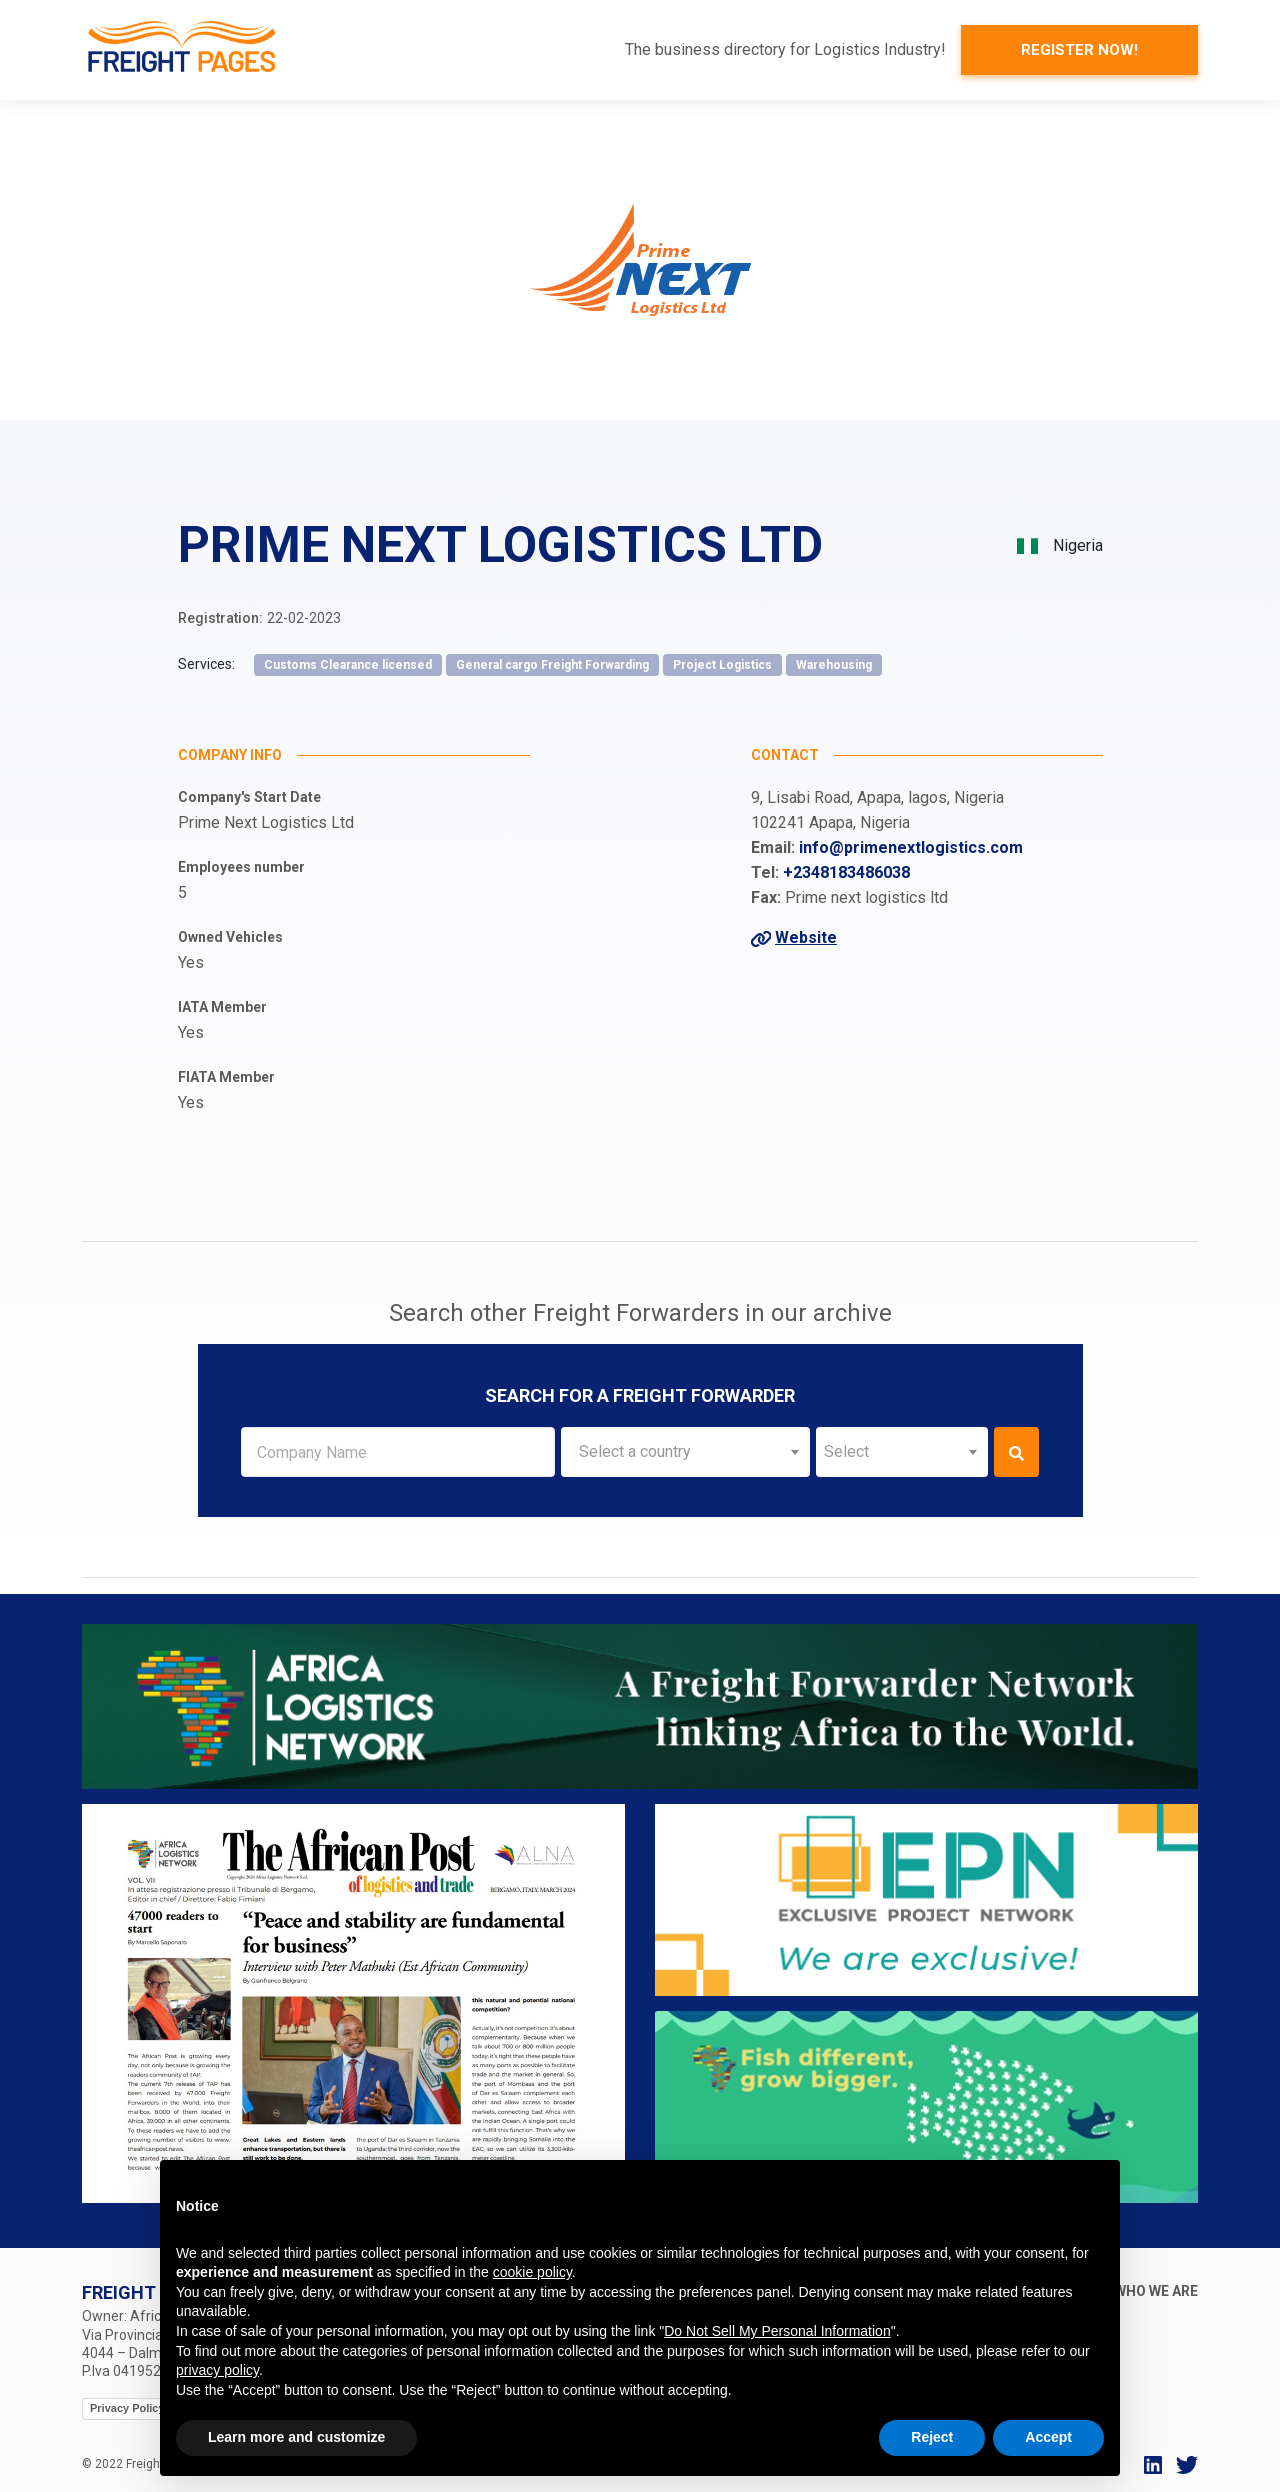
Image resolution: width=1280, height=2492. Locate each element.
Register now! (1079, 50)
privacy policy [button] (217, 2370)
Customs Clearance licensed (348, 665)
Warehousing (834, 665)
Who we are (1156, 2291)
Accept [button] (1048, 2437)
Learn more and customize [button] (296, 2437)
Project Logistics (722, 665)
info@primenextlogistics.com (911, 847)
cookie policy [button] (532, 2272)
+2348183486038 (846, 872)
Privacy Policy (127, 2408)
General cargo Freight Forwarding (552, 665)
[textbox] (685, 1452)
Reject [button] (932, 2437)
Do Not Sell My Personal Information (777, 2331)
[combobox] (685, 1452)
